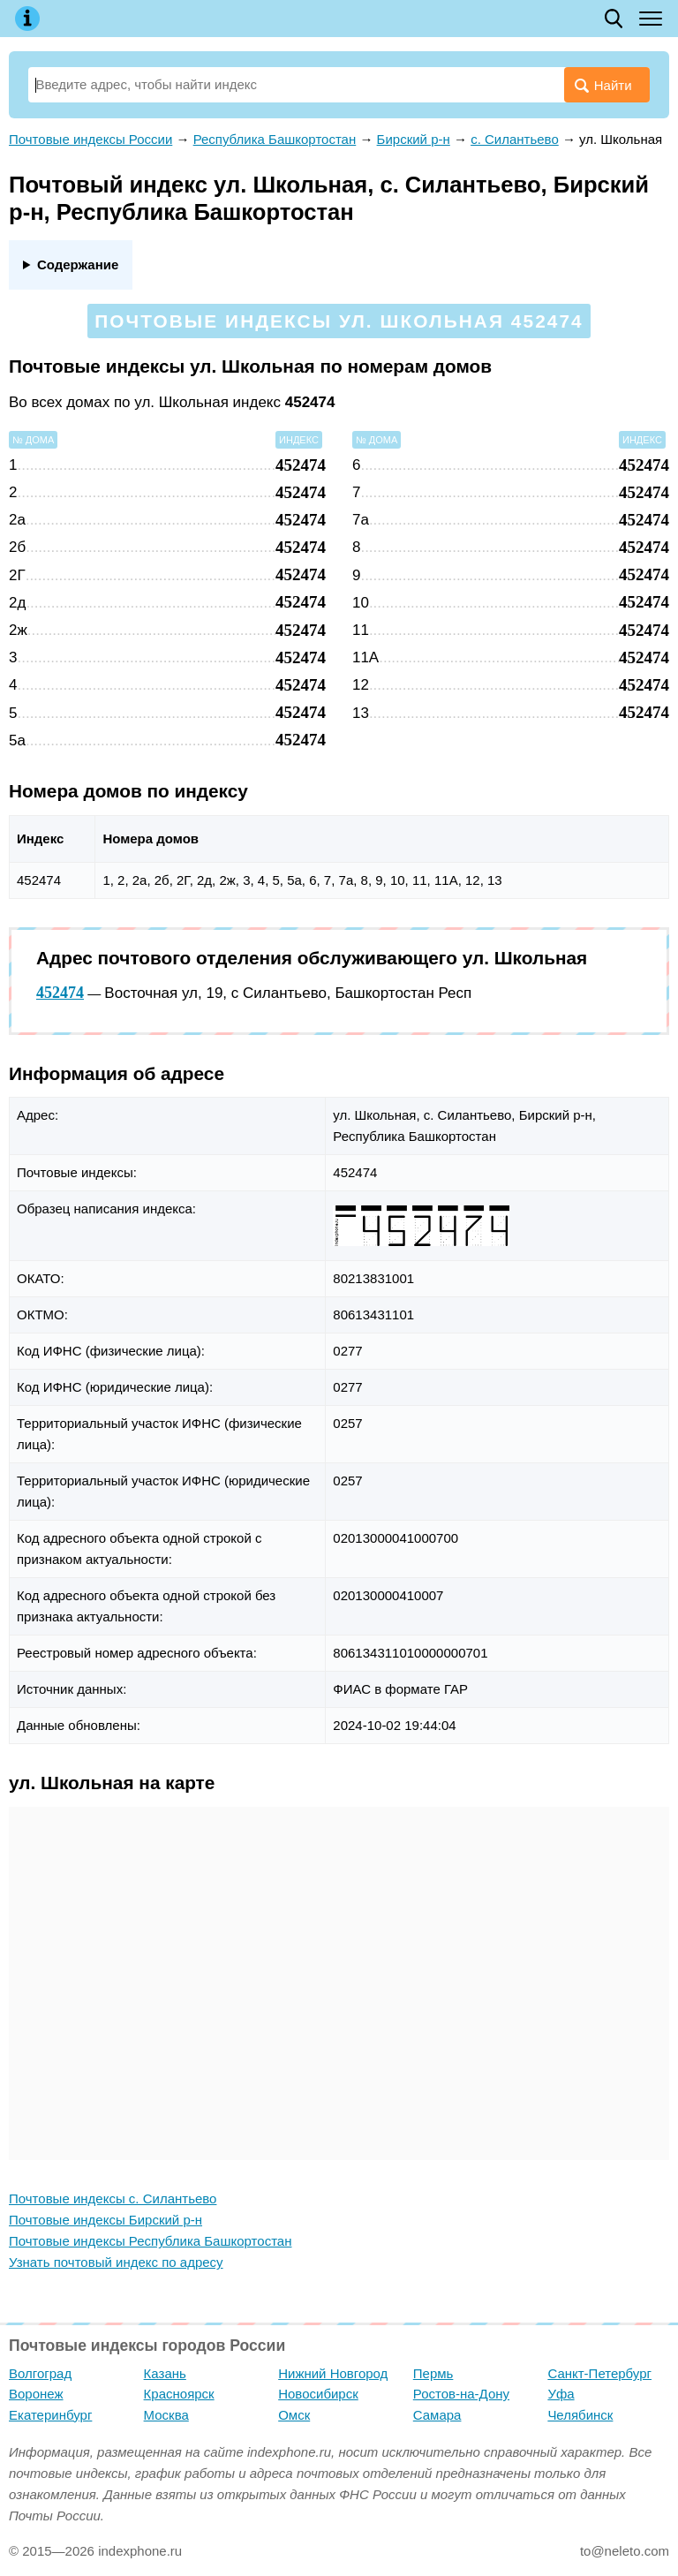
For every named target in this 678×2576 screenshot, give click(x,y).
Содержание (77, 264)
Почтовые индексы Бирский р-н (105, 2219)
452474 (60, 992)
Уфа (560, 2393)
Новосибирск (318, 2393)
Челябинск (580, 2414)
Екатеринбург (50, 2414)
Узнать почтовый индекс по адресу (116, 2262)
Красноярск (179, 2393)
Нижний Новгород (333, 2373)
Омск (294, 2414)
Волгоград (40, 2373)
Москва (166, 2414)
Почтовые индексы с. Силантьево (112, 2198)
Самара (437, 2414)
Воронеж (36, 2393)
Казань (165, 2373)
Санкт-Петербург (599, 2373)
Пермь (433, 2373)
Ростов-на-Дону (461, 2393)
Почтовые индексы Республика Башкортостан (150, 2240)
